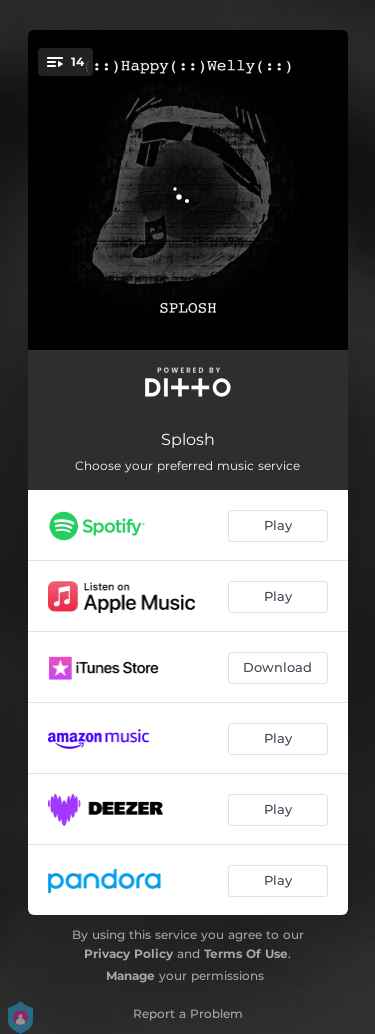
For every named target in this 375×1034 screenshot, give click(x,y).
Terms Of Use (246, 953)
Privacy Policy (128, 953)
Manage (130, 975)
